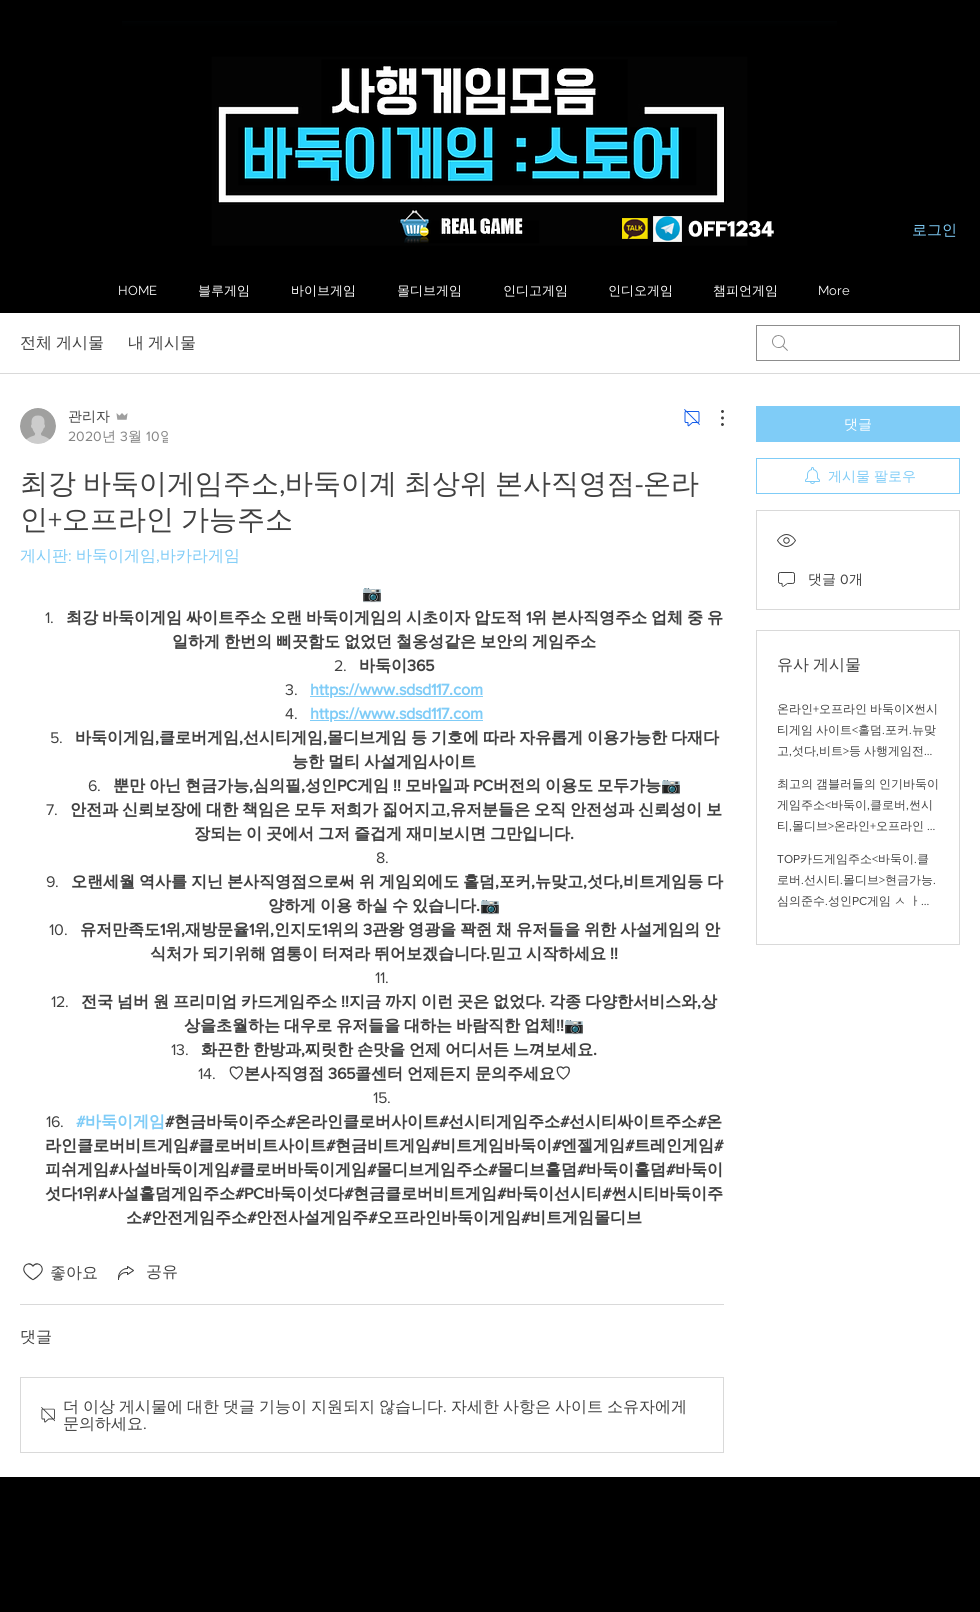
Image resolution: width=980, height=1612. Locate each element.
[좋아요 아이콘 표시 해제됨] (33, 1272)
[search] (858, 343)
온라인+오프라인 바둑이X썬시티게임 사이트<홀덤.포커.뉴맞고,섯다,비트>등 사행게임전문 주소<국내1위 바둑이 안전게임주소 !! (857, 751)
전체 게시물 (62, 342)
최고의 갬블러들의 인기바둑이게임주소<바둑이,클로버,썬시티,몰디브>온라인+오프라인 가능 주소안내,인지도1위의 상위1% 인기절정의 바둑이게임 (858, 826)
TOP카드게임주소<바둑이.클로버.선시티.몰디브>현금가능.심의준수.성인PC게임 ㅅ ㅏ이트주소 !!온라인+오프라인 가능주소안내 (858, 901)
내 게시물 (162, 342)
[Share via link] (146, 1272)
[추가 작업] (712, 418)
